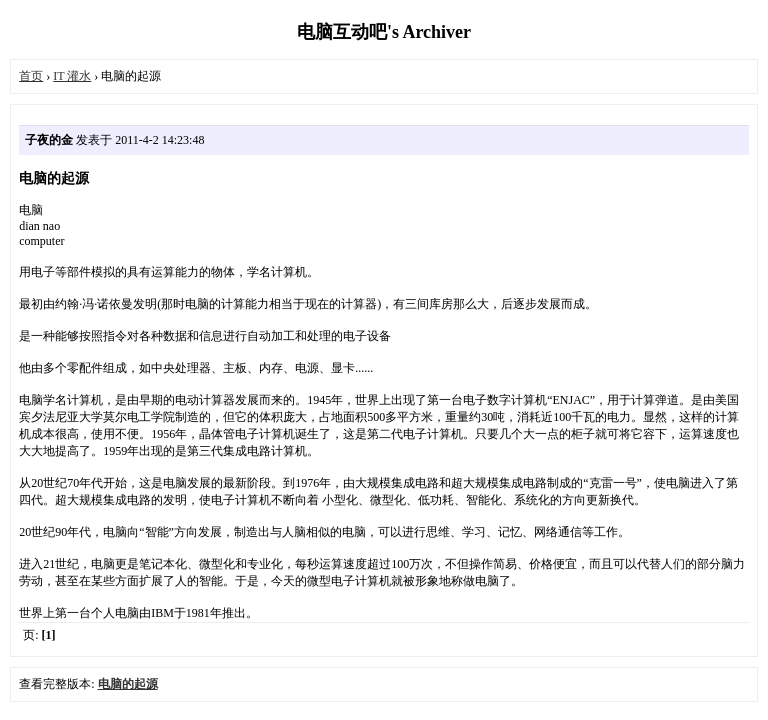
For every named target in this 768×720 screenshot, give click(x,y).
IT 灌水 (72, 76)
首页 (31, 76)
